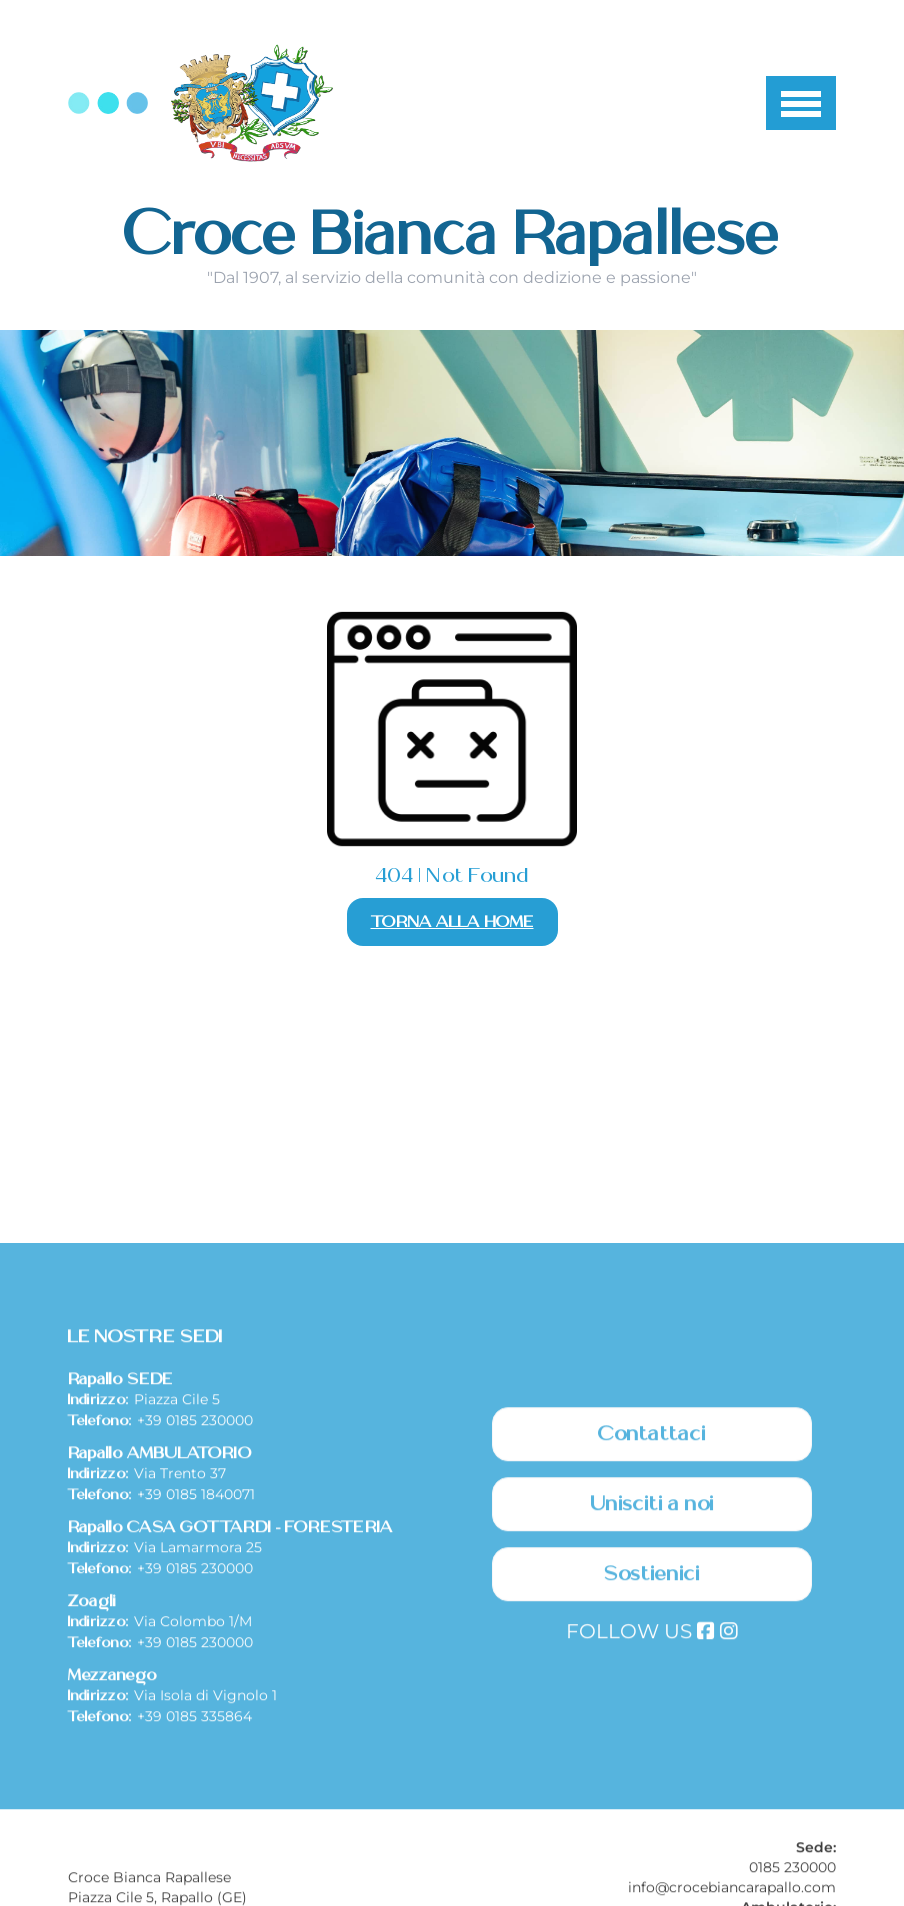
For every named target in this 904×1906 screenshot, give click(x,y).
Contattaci (652, 1600)
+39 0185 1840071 (196, 1660)
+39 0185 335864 (194, 1882)
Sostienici (652, 1740)
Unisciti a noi (652, 1670)
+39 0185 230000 (195, 1586)
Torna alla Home (452, 922)
